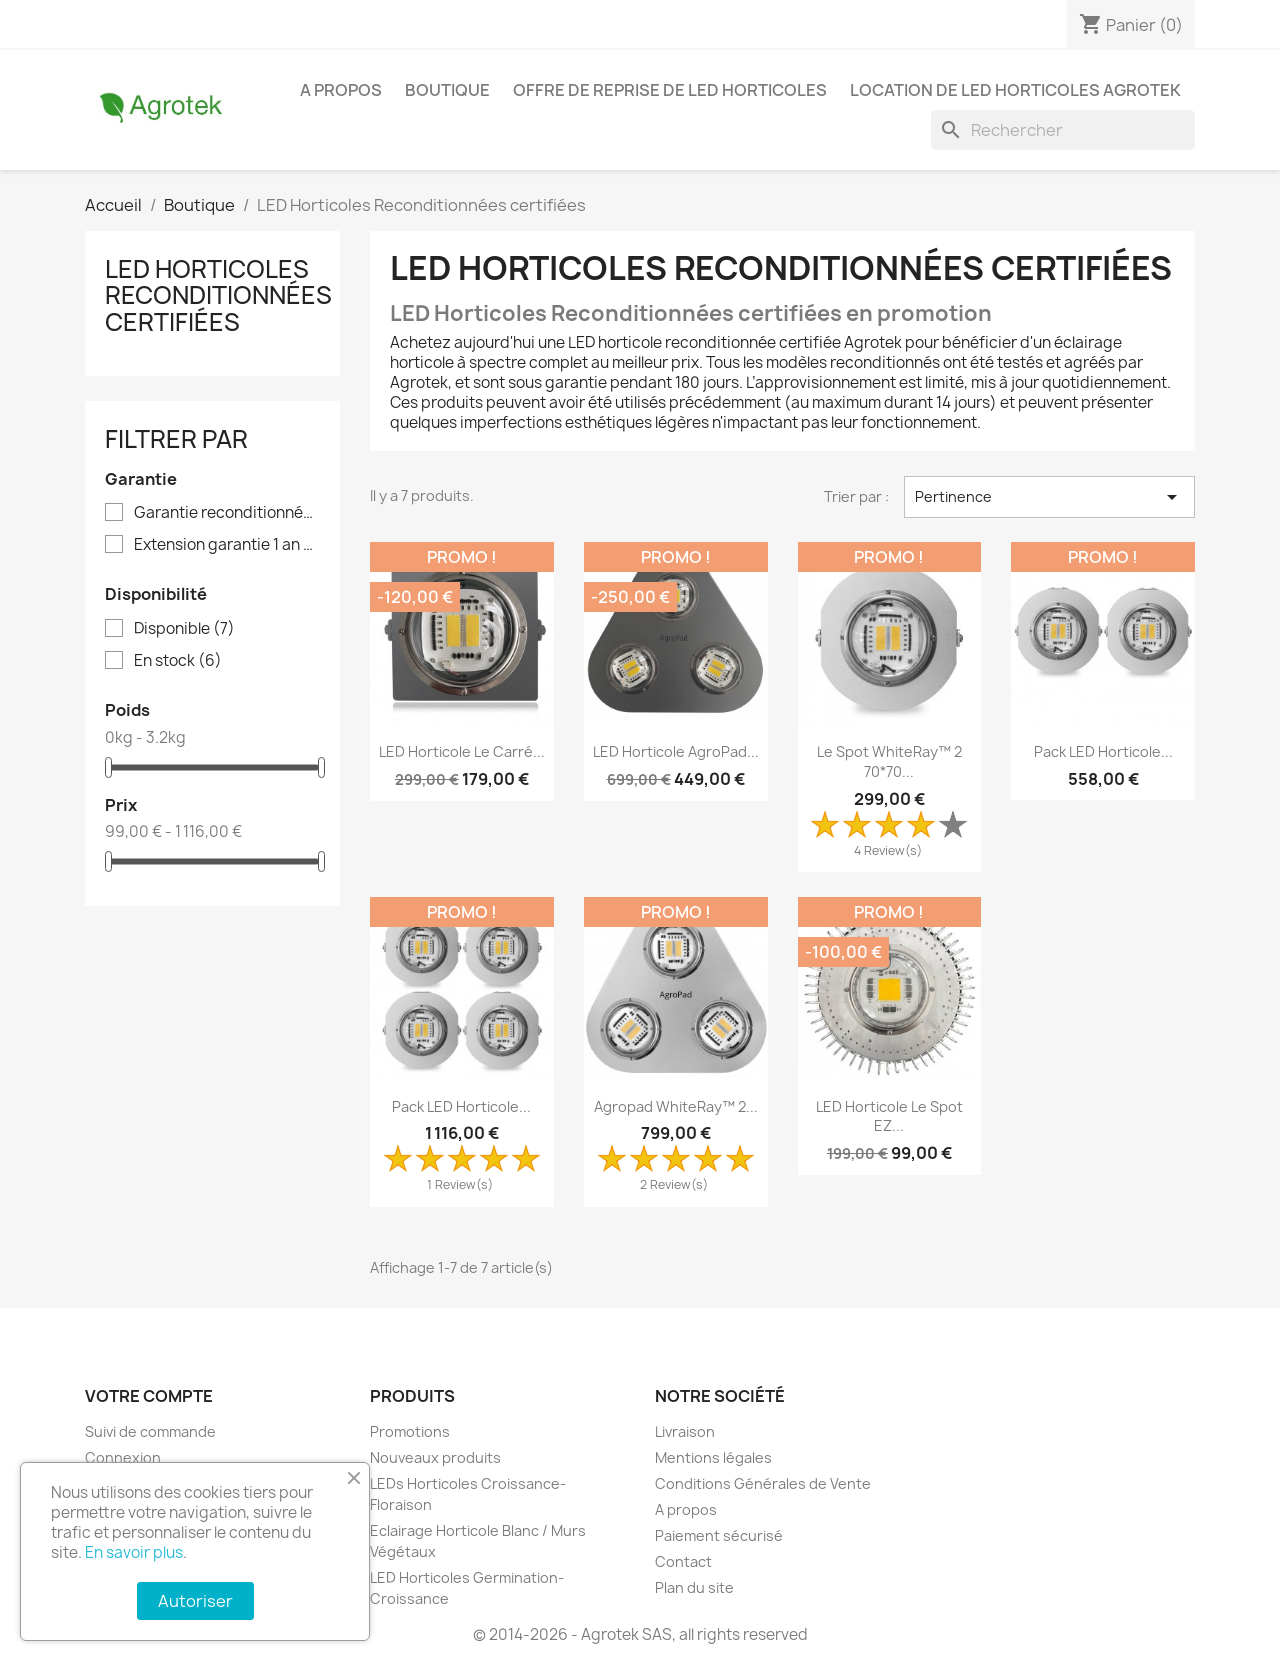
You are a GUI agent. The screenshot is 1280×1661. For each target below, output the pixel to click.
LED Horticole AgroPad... (676, 751)
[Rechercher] (1063, 130)
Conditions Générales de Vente (763, 1483)
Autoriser (195, 1601)
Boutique (447, 90)
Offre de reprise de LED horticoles (670, 90)
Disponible (184, 629)
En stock (178, 661)
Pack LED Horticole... (1103, 751)
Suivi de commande (150, 1431)
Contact (683, 1561)
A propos (341, 90)
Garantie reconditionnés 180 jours (226, 513)
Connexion (123, 1457)
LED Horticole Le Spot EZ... (889, 1116)
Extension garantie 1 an (226, 545)
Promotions (410, 1431)
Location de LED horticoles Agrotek (1015, 90)
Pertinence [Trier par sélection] (1049, 497)
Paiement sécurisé (719, 1535)
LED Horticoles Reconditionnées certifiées (218, 295)
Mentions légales (713, 1457)
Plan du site (694, 1587)
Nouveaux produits (435, 1457)
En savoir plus (134, 1552)
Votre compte (149, 1396)
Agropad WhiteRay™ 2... (676, 1106)
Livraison (685, 1431)
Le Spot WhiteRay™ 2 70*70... (889, 761)
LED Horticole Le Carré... (462, 751)
